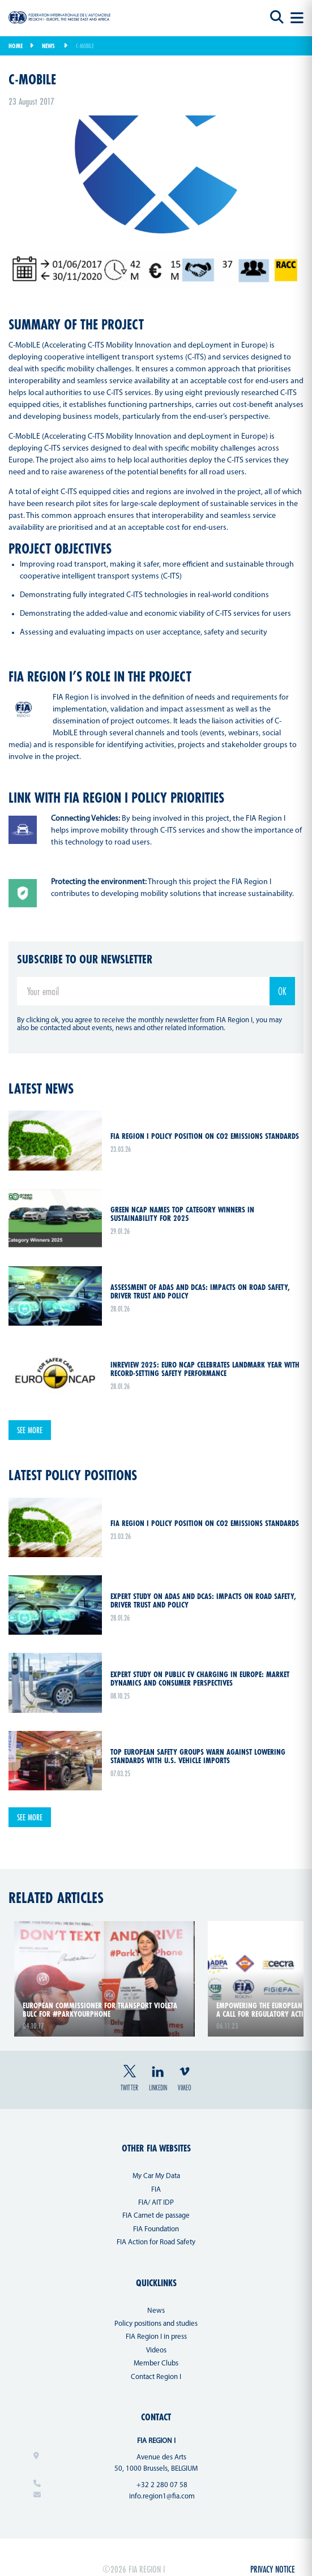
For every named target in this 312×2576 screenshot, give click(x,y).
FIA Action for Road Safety (156, 2242)
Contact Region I (156, 2377)
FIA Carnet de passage (156, 2215)
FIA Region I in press (156, 2337)
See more (29, 1430)
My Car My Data (156, 2176)
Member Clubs (156, 2363)
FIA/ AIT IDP (156, 2202)
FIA (156, 2189)
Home (15, 45)
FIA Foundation (156, 2229)
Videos (156, 2350)
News (48, 45)
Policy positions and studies (156, 2324)
